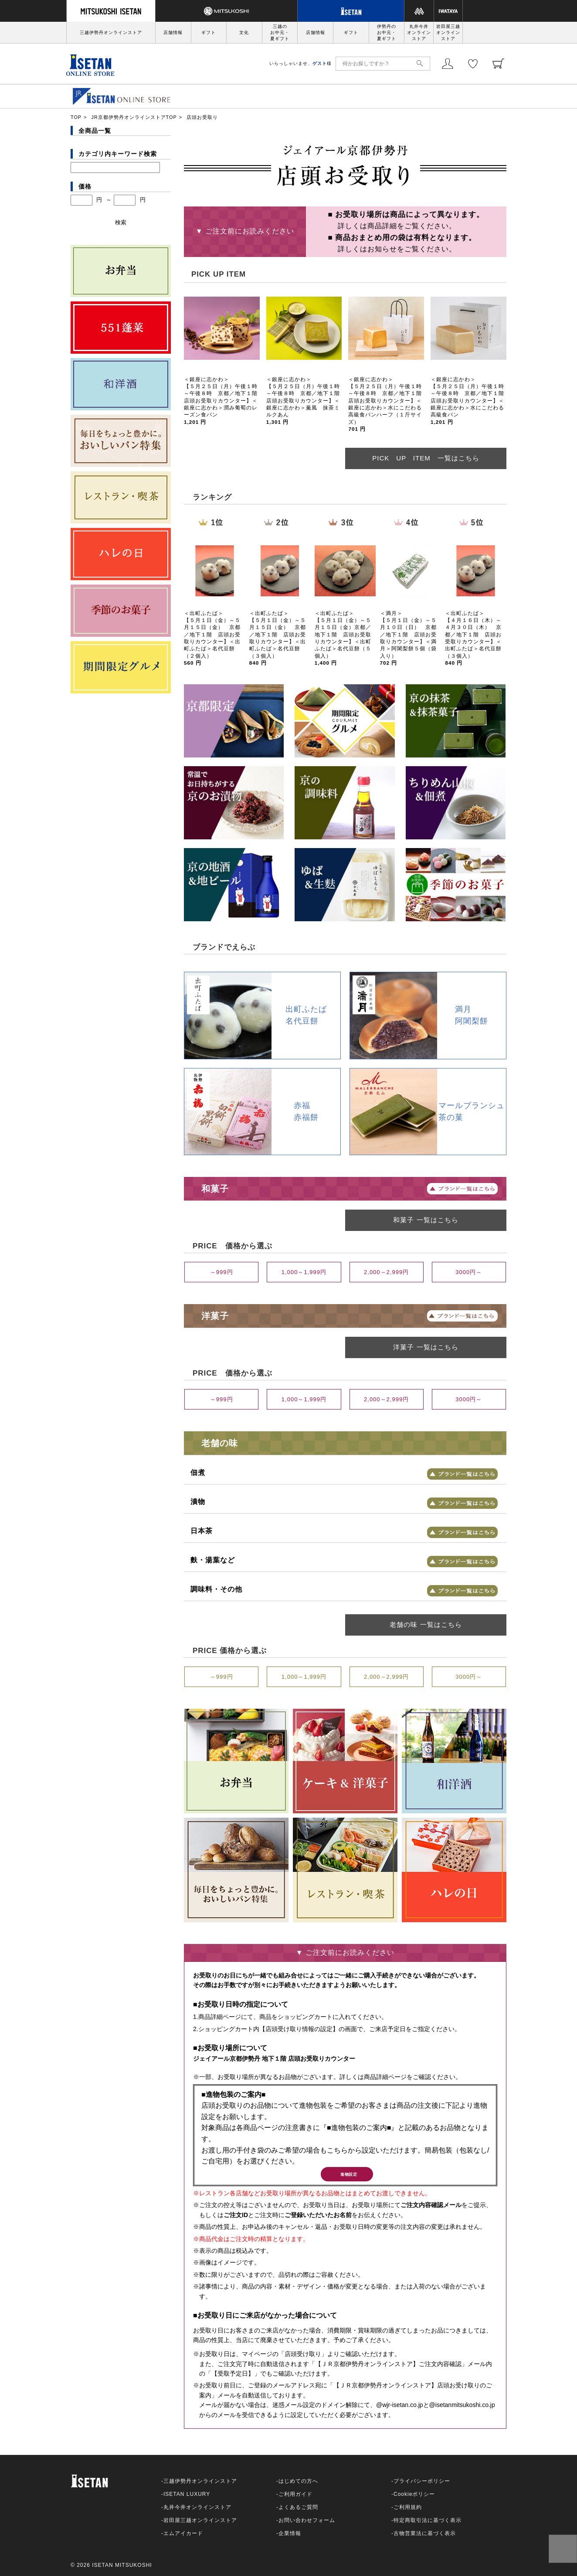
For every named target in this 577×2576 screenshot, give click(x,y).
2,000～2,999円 (386, 1272)
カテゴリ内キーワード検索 (117, 153)
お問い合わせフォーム (306, 2525)
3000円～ (468, 1272)
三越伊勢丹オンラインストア (111, 32)
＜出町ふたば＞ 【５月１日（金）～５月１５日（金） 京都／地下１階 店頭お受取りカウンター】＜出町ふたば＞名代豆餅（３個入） (277, 638)
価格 (85, 186)
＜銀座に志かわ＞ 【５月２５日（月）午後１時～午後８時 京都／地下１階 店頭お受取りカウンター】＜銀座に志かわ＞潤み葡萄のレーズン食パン (223, 400)
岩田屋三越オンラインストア (448, 32)
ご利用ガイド (295, 2499)
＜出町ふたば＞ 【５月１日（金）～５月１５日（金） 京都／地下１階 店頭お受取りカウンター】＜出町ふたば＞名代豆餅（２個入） (212, 638)
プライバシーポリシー (422, 2486)
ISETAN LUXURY (186, 2499)
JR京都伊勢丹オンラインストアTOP (133, 117)
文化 (244, 32)
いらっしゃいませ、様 (300, 63)
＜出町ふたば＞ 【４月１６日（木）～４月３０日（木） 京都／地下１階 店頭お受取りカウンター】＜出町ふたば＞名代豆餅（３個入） (473, 638)
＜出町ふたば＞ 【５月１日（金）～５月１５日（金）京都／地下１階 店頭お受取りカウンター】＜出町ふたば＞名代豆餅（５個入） (343, 638)
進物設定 (347, 2176)
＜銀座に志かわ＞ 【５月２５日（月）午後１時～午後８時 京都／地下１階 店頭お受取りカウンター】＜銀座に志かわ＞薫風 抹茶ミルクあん (306, 400)
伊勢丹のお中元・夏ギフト (386, 32)
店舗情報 (173, 32)
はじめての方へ (298, 2486)
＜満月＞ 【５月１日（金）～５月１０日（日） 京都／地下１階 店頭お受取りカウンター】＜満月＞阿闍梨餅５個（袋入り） (408, 638)
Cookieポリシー (414, 2499)
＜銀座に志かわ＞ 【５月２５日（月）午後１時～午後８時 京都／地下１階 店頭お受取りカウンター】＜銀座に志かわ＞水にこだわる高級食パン (470, 400)
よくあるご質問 (298, 2512)
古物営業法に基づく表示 (425, 2538)
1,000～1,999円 (304, 1272)
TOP (76, 117)
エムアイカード (183, 2538)
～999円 (221, 1272)
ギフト (208, 32)
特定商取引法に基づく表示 (428, 2525)
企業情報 (289, 2538)
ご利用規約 (408, 2512)
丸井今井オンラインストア (419, 32)
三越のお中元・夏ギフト (279, 32)
